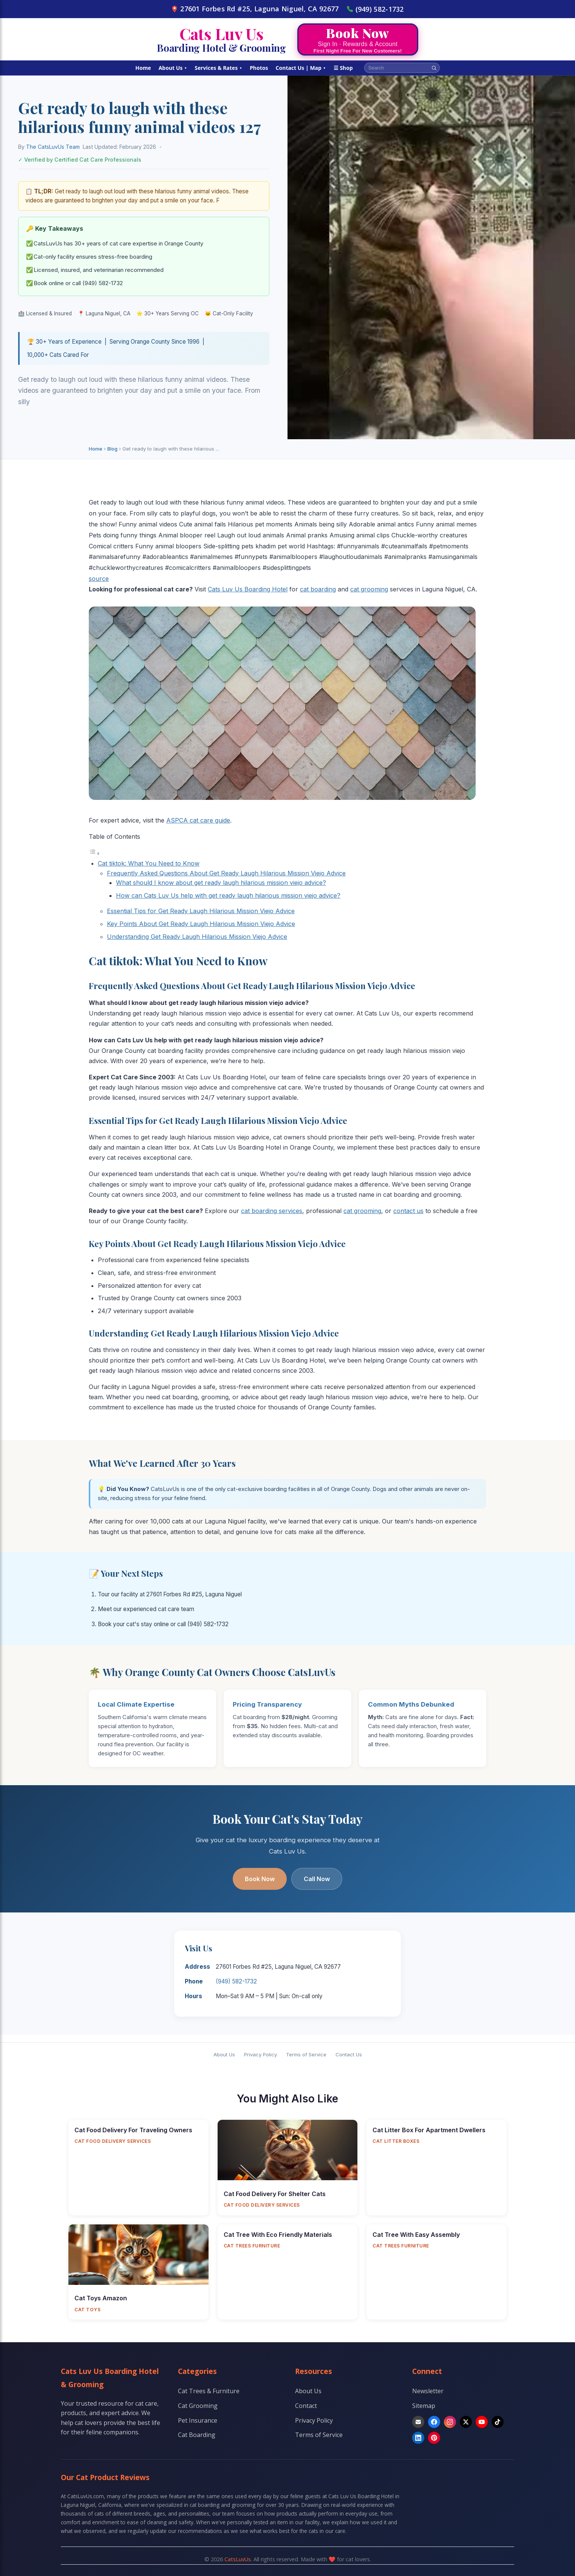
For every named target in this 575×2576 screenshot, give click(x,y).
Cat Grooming (198, 2406)
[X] (466, 2422)
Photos (259, 67)
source (99, 578)
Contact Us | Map (301, 67)
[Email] (418, 2422)
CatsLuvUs (237, 2559)
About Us (173, 67)
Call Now (317, 1879)
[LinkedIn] (418, 2438)
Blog (112, 449)
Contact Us (348, 2054)
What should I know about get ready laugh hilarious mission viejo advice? (221, 882)
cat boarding (318, 589)
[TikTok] (498, 2422)
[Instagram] (450, 2422)
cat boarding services (271, 1211)
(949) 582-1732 (375, 9)
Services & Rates (218, 67)
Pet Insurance (197, 2420)
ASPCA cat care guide (198, 820)
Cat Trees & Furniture (209, 2391)
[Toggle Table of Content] (94, 853)
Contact (306, 2406)
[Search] (434, 68)
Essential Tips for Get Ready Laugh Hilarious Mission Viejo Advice (201, 911)
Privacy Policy (260, 2054)
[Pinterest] (434, 2438)
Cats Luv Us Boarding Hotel (248, 589)
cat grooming (369, 589)
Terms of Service (306, 2054)
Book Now (260, 1879)
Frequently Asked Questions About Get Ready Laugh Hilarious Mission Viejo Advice (226, 873)
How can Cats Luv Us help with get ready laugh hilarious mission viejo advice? (228, 895)
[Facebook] (434, 2422)
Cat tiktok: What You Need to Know (148, 863)
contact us (408, 1211)
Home (143, 67)
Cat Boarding (196, 2435)
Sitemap (423, 2406)
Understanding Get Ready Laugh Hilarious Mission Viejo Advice (197, 936)
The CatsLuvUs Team (53, 147)
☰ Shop (343, 67)
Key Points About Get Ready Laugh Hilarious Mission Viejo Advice (201, 924)
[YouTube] (482, 2422)
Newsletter (428, 2391)
